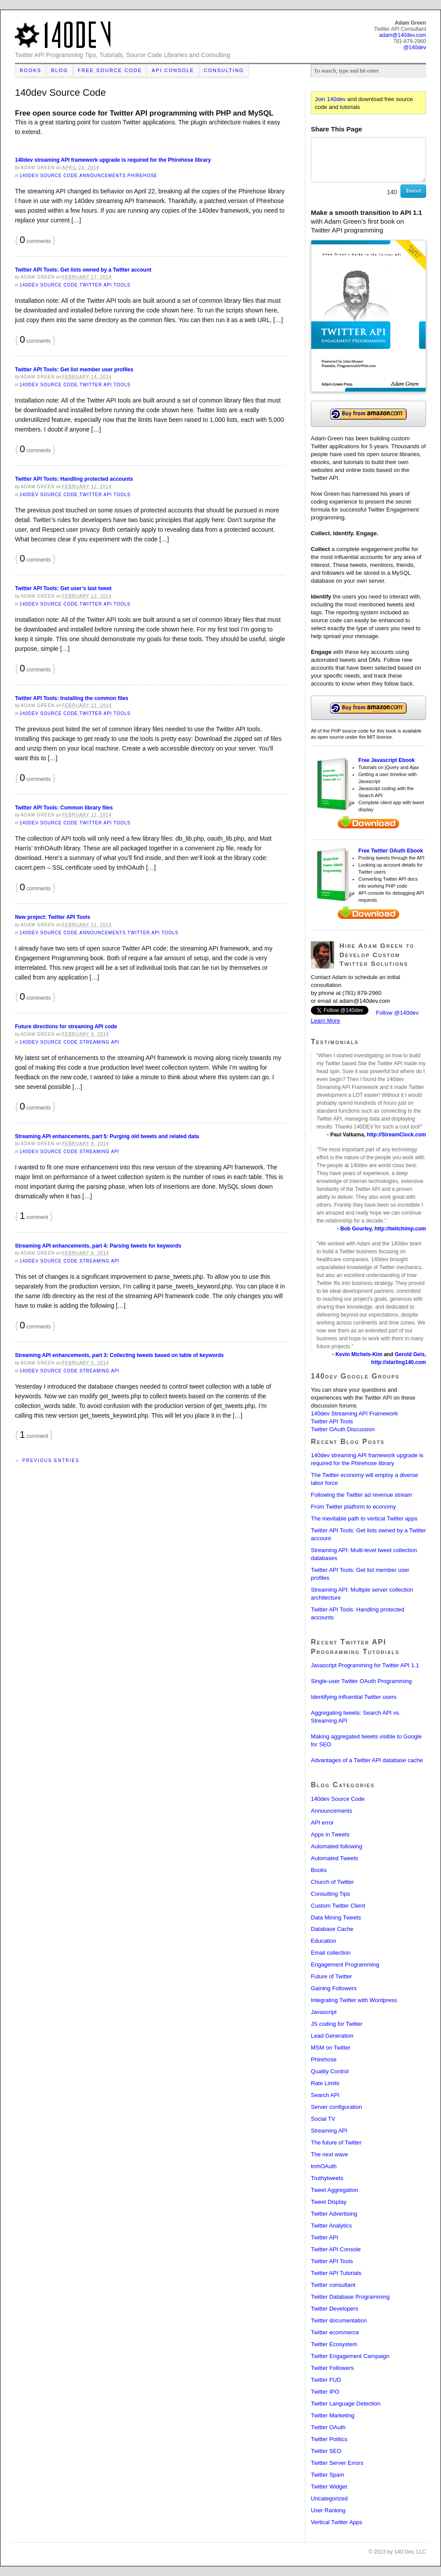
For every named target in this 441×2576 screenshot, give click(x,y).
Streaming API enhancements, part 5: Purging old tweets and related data (107, 1136)
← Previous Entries (47, 1460)
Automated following (336, 1846)
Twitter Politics (329, 2439)
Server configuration (336, 2107)
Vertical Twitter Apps (336, 2522)
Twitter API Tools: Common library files (64, 808)
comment (34, 1217)
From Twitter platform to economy (353, 1506)
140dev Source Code (49, 175)
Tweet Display (328, 2202)
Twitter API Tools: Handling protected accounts (74, 479)
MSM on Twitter (330, 2047)
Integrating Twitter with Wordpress (354, 2000)
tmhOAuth (324, 2166)
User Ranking (328, 2510)
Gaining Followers (334, 1988)
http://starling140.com (398, 1362)
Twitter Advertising (334, 2213)
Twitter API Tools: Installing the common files (71, 698)
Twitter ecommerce (335, 2332)
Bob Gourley (356, 1229)
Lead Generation (332, 2035)
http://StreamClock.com (396, 1135)
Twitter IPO (325, 2391)
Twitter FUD (326, 2379)
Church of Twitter (332, 1882)
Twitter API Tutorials (336, 2273)
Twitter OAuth (328, 2427)
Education (323, 1940)
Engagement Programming (345, 1964)
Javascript (324, 2012)
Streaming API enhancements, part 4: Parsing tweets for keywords (98, 1246)
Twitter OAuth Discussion (343, 1429)
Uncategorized (329, 2498)
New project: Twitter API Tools (52, 917)
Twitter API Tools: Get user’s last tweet (63, 588)
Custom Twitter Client (338, 1905)
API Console (173, 70)
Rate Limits (325, 2083)
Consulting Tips (330, 1893)
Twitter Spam (327, 2474)
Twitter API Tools (105, 285)
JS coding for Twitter (337, 2024)
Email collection (330, 1952)
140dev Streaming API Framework (354, 1413)
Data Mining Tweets (336, 1917)
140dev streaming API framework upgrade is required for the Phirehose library (113, 160)
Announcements (103, 175)
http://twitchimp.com (400, 1229)
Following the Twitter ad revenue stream (361, 1494)
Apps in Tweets (330, 1834)
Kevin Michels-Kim (359, 1354)
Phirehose (142, 175)
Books (30, 70)
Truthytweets (327, 2178)
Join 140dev (330, 99)
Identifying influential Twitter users (354, 1697)
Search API (325, 2095)
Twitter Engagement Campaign (350, 2356)
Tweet (413, 191)
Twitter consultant (333, 2285)
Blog (59, 70)
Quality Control (330, 2071)
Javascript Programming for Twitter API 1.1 (365, 1665)
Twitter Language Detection (345, 2403)
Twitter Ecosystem (334, 2344)
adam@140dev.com (364, 1001)
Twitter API (324, 2237)
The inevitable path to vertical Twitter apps (364, 1518)
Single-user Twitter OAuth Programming (361, 1681)
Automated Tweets (334, 1858)
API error (322, 1822)
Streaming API (100, 1042)
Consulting (224, 70)
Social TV (323, 2118)
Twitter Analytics (331, 2225)
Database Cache (332, 1929)
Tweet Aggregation (334, 2190)
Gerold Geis (410, 1354)
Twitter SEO (326, 2451)
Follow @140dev (397, 1012)
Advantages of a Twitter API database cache (367, 1760)
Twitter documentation (339, 2320)
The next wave (329, 2154)
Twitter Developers (334, 2308)
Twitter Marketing (332, 2415)
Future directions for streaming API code (66, 1026)
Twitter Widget (329, 2486)
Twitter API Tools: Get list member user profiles (74, 369)
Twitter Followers (332, 2368)
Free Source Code (110, 70)
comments (35, 241)
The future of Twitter (336, 2142)
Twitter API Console (336, 2249)
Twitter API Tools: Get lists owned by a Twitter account (83, 270)
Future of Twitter (331, 1976)
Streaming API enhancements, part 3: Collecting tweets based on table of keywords (119, 1355)
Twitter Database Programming (350, 2296)
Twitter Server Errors (337, 2463)
